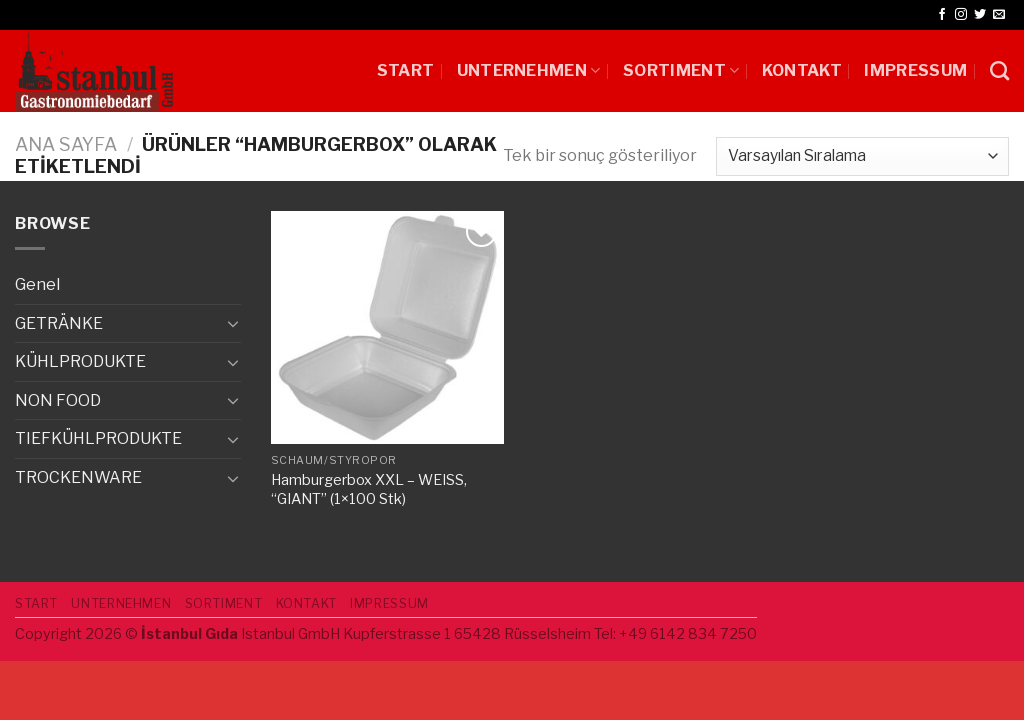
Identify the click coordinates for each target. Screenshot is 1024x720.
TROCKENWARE (78, 477)
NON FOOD (58, 400)
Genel (37, 284)
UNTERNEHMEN (529, 70)
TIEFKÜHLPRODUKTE (98, 438)
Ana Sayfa (66, 144)
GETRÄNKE (59, 323)
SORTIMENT (681, 70)
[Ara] (999, 70)
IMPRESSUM (915, 70)
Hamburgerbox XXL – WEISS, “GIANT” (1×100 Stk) (369, 489)
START (406, 70)
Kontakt (802, 70)
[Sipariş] (862, 156)
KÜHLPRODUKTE (80, 361)
